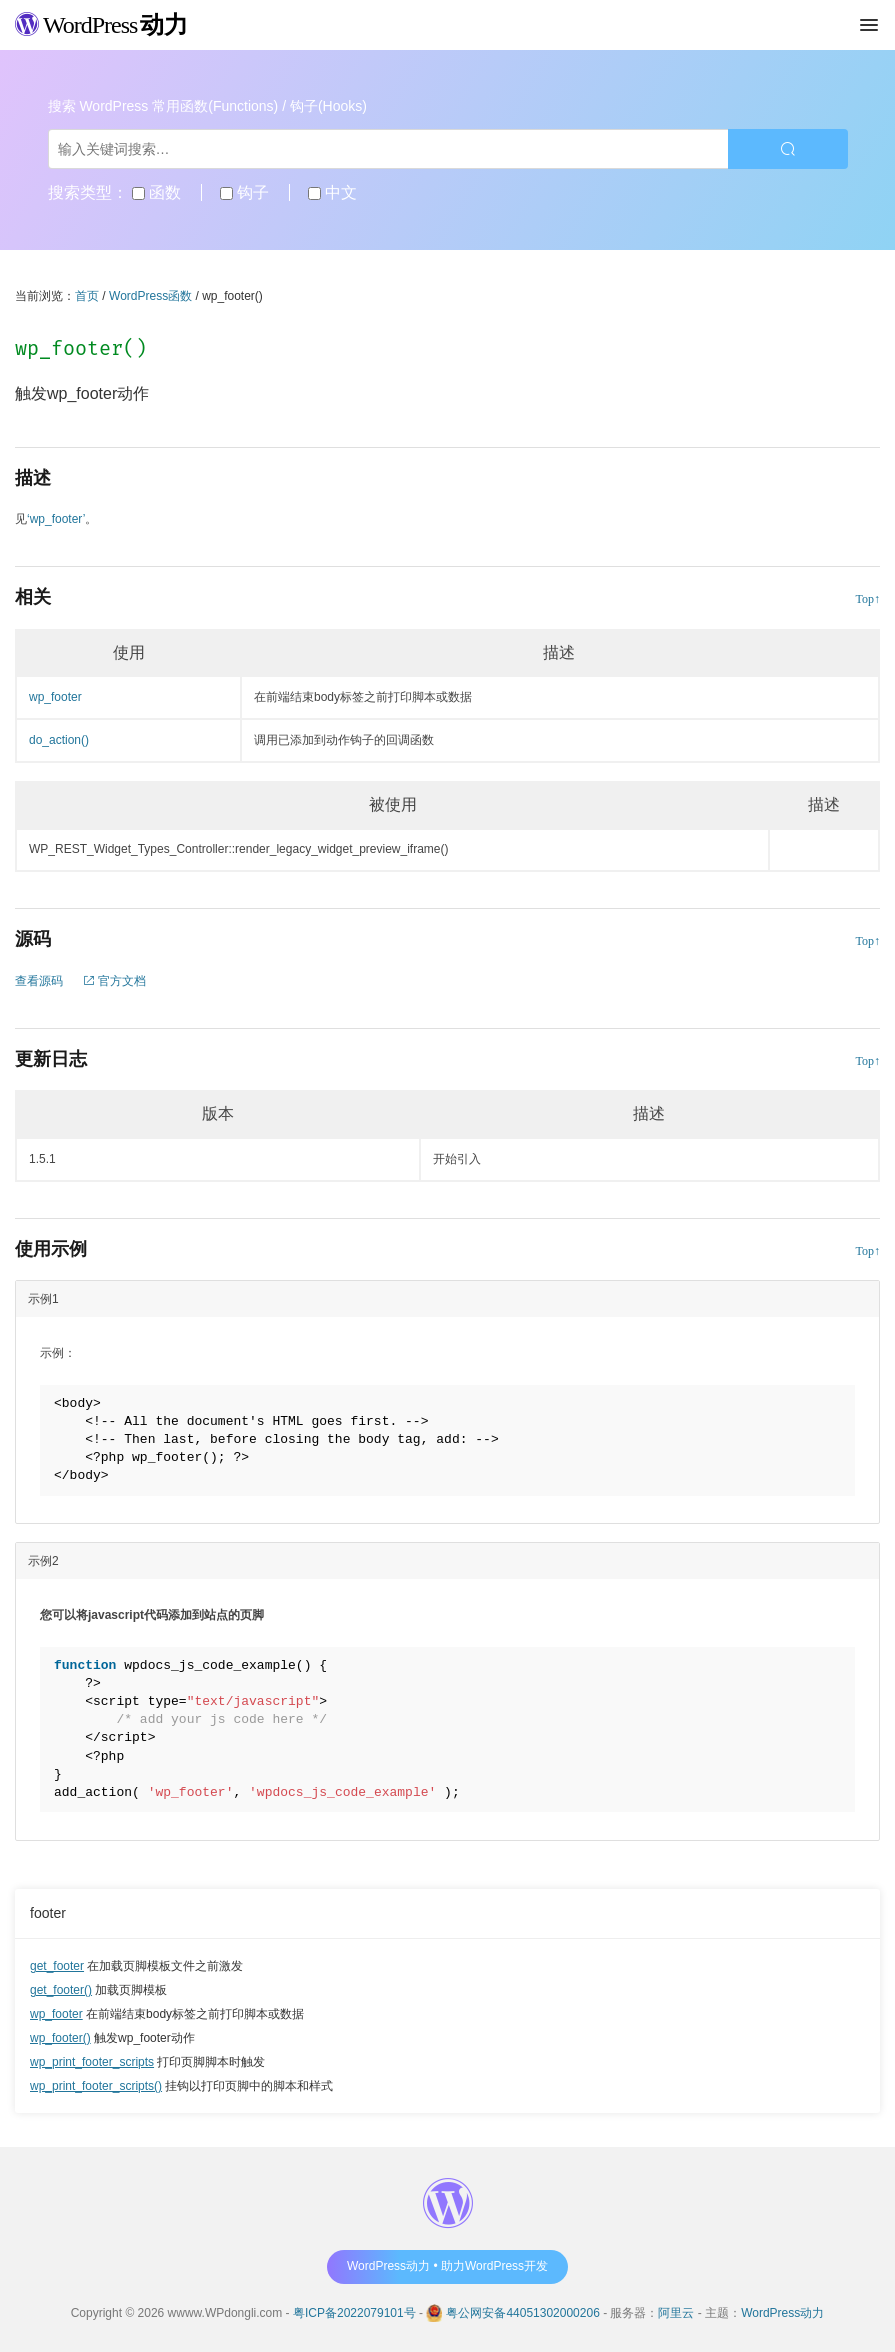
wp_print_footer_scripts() (96, 2086)
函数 (156, 192)
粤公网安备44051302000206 (522, 2313)
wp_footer (56, 2014)
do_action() (59, 740)
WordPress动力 (782, 2313)
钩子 (244, 192)
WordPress (101, 25)
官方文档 (114, 981)
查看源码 (39, 981)
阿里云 (676, 2313)
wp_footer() (60, 2038)
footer (48, 1913)
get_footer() (61, 1990)
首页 (87, 296)
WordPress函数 (150, 296)
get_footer (57, 1966)
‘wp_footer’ (56, 519)
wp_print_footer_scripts (92, 2062)
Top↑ (868, 599)
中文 (332, 192)
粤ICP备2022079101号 (354, 2313)
